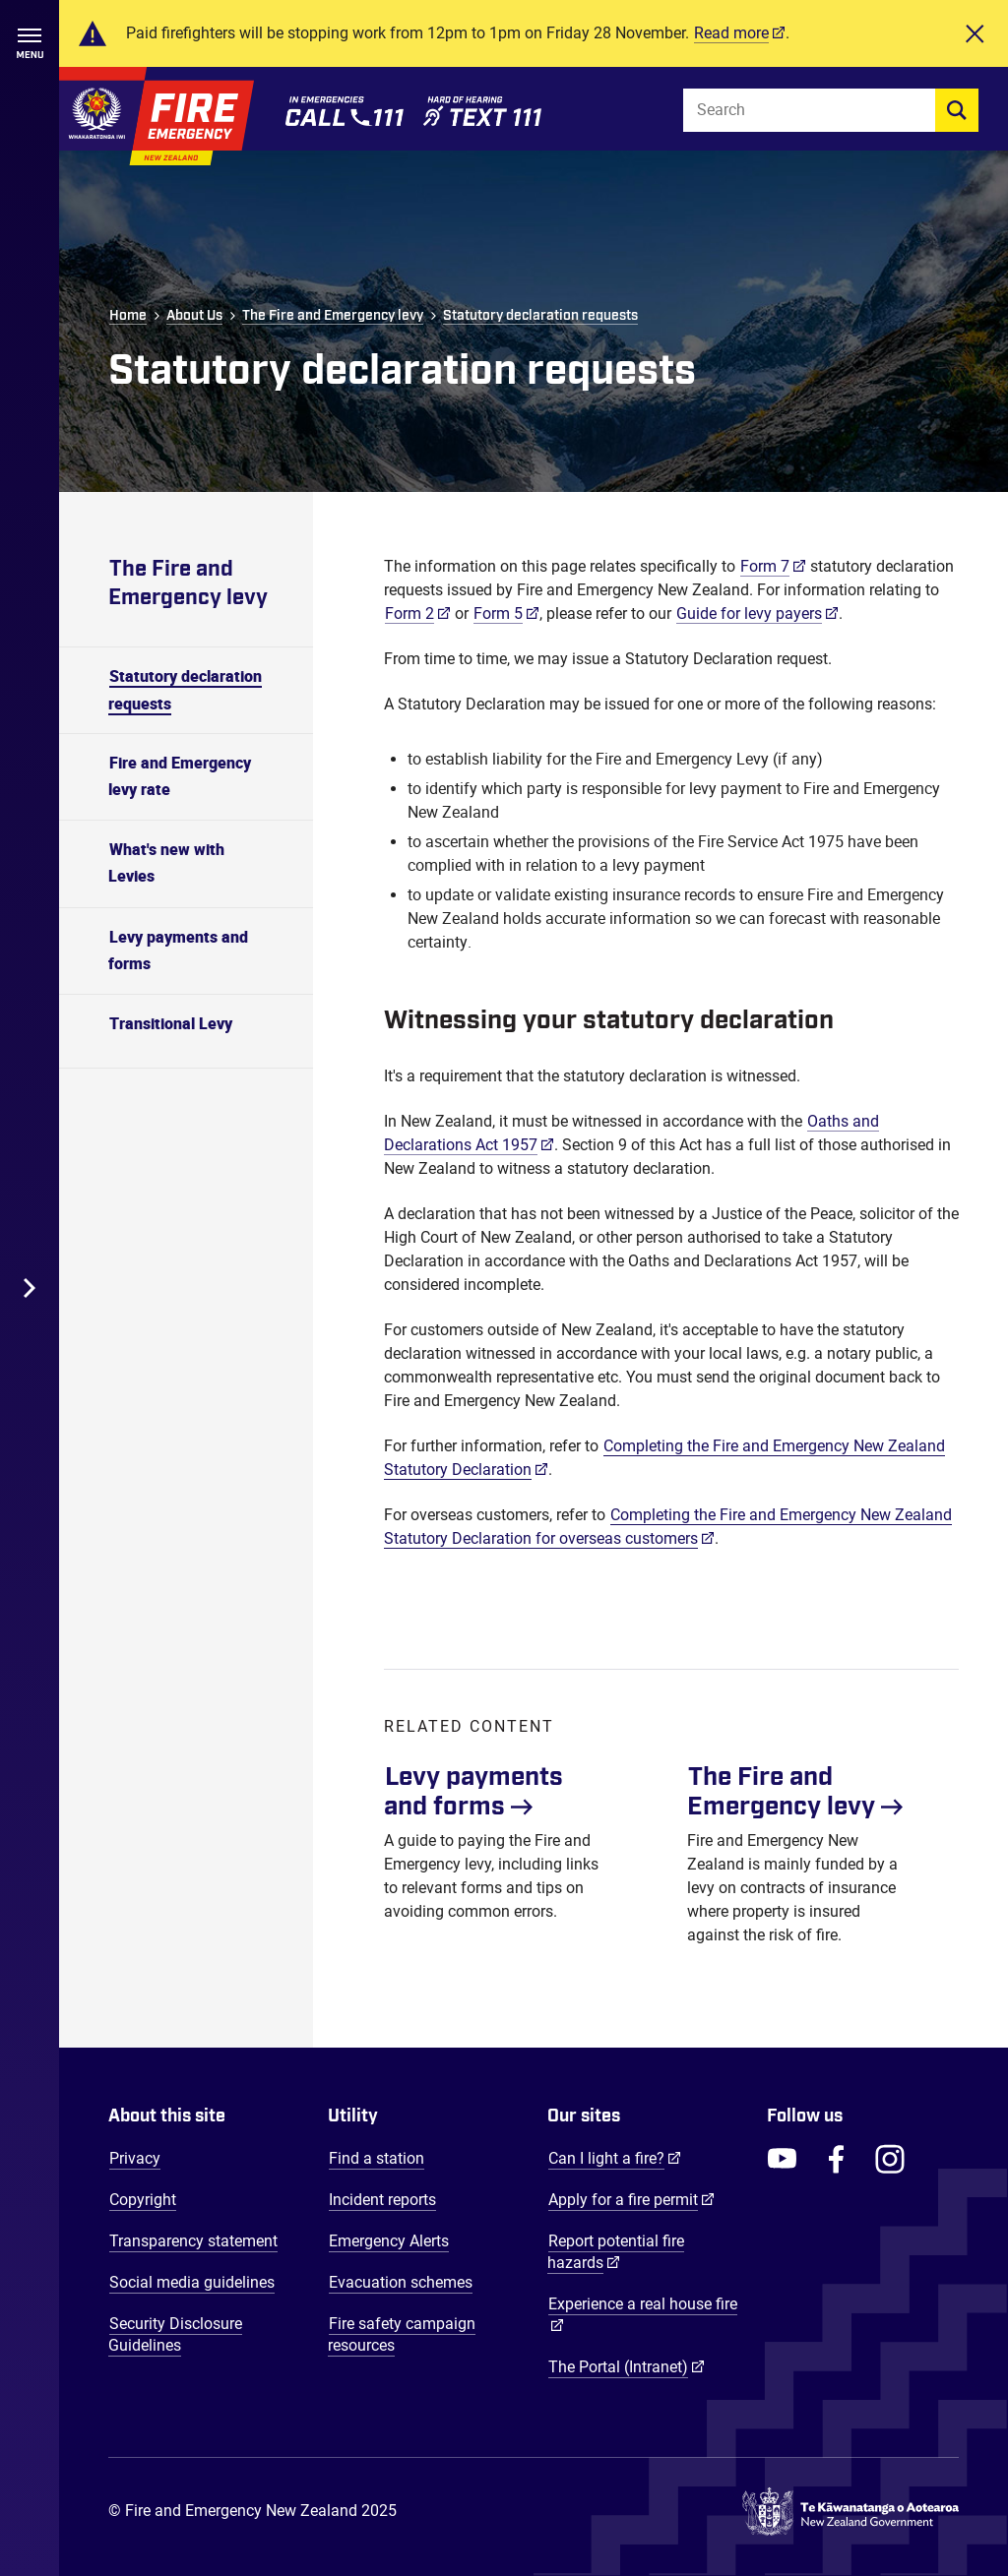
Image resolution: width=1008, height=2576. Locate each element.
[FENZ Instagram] (890, 2159)
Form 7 (764, 566)
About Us (194, 316)
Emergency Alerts (389, 2241)
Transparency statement (193, 2241)
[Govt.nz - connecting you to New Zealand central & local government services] (850, 2512)
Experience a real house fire (642, 2303)
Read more (731, 33)
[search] (956, 110)
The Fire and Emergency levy (332, 316)
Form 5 (498, 613)
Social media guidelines (192, 2282)
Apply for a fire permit (631, 2199)
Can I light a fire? (614, 2158)
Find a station (376, 2158)
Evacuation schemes (400, 2282)
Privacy (134, 2158)
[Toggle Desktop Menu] (29, 1288)
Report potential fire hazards (615, 2252)
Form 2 (409, 613)
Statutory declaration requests (540, 316)
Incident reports (382, 2199)
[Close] (974, 33)
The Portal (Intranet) (626, 2366)
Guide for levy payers (749, 613)
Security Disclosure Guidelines (175, 2334)
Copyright (142, 2199)
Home (128, 316)
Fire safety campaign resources (401, 2334)
